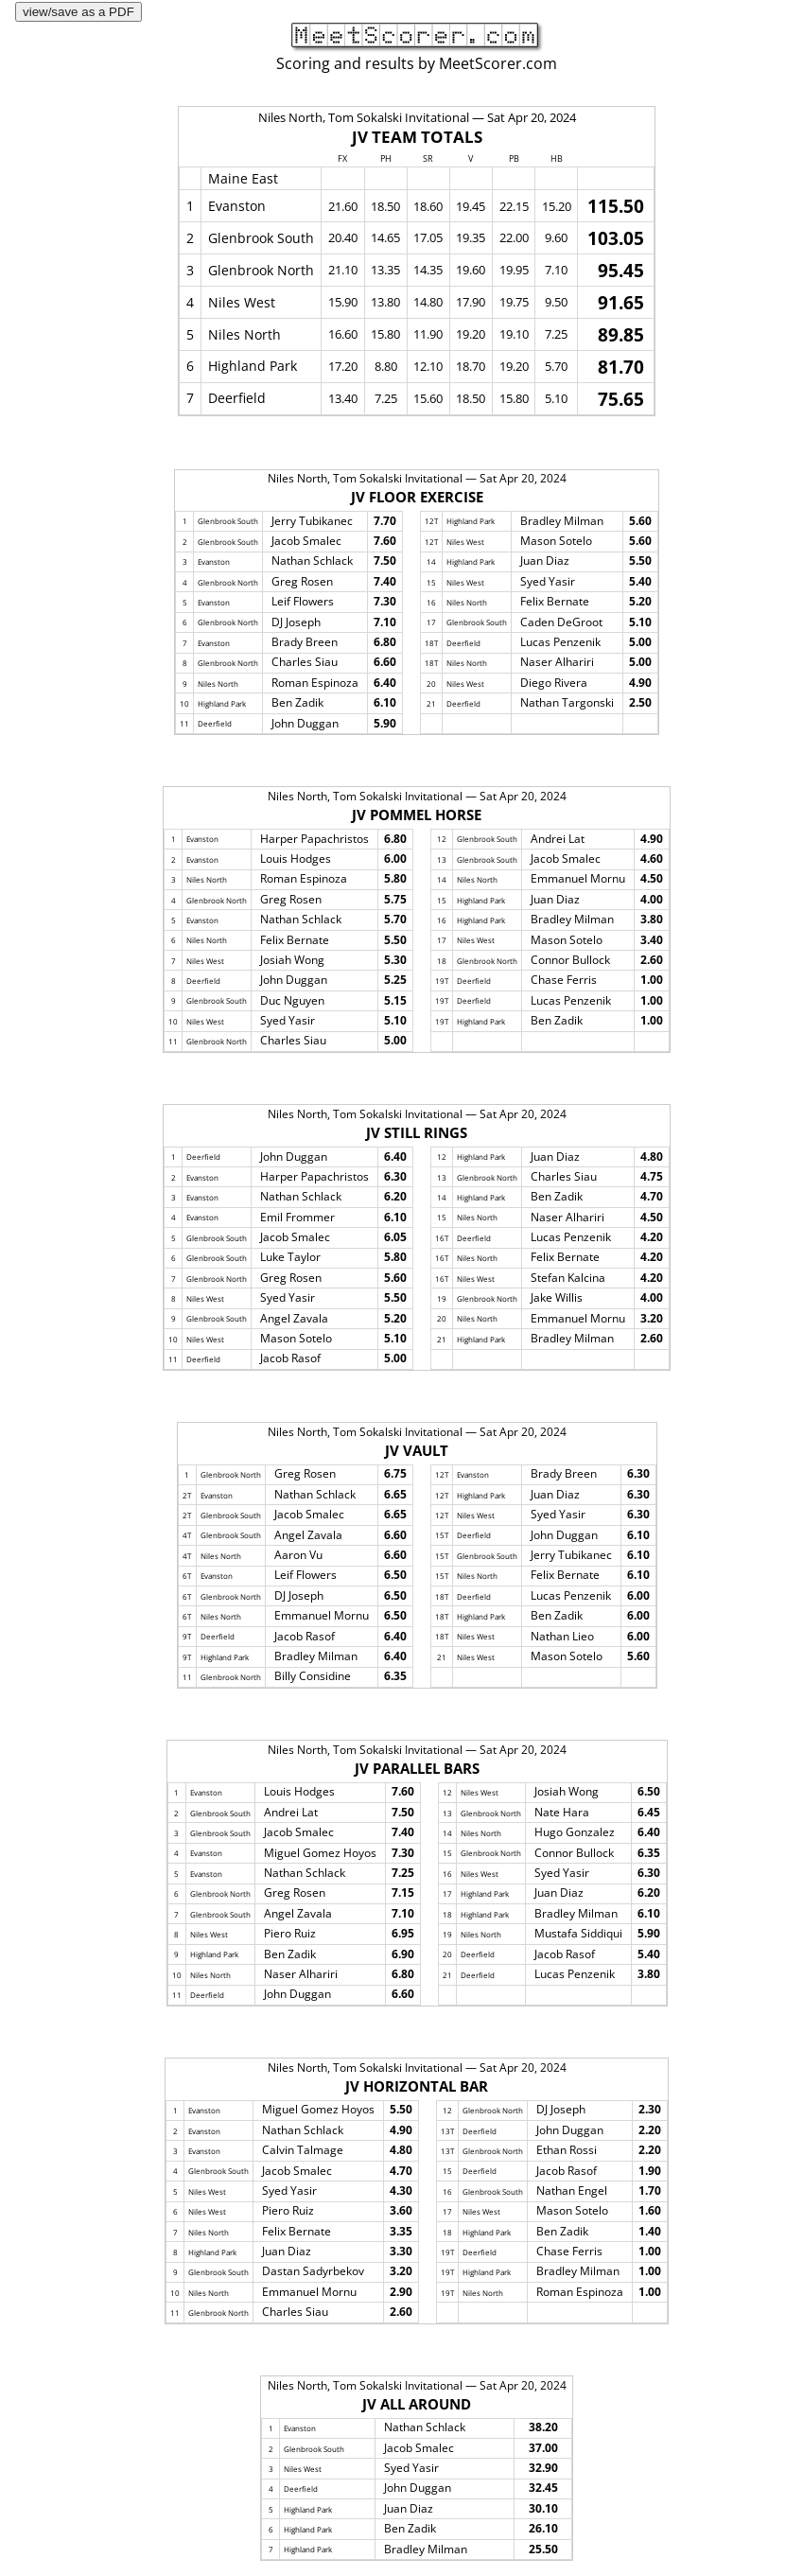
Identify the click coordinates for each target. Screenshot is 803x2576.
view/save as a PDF (78, 12)
